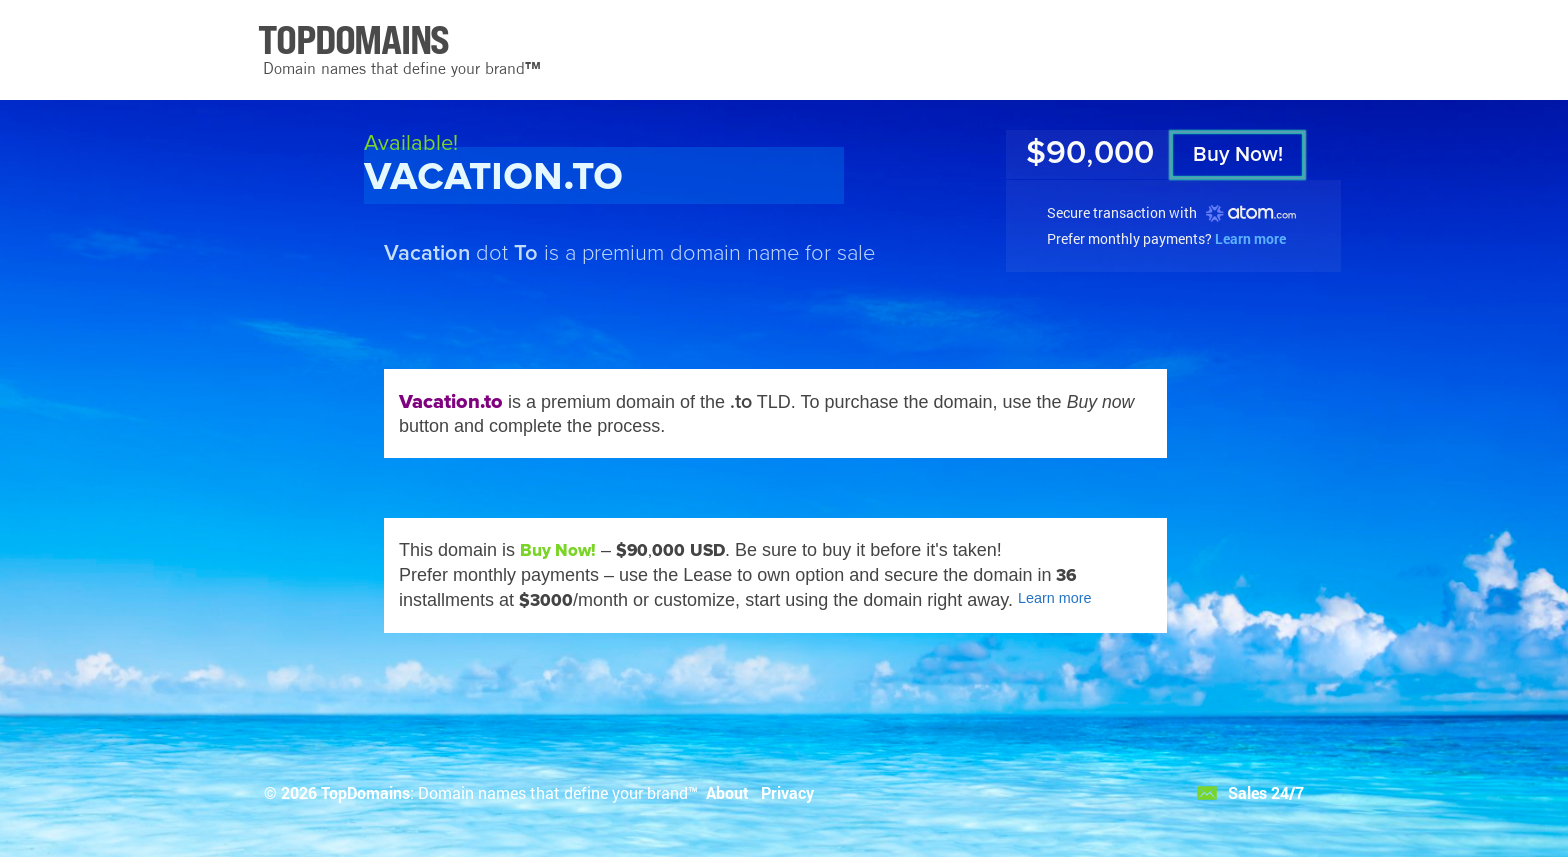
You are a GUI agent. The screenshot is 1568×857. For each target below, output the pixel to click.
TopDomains (365, 792)
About (727, 792)
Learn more (1250, 238)
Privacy (787, 792)
